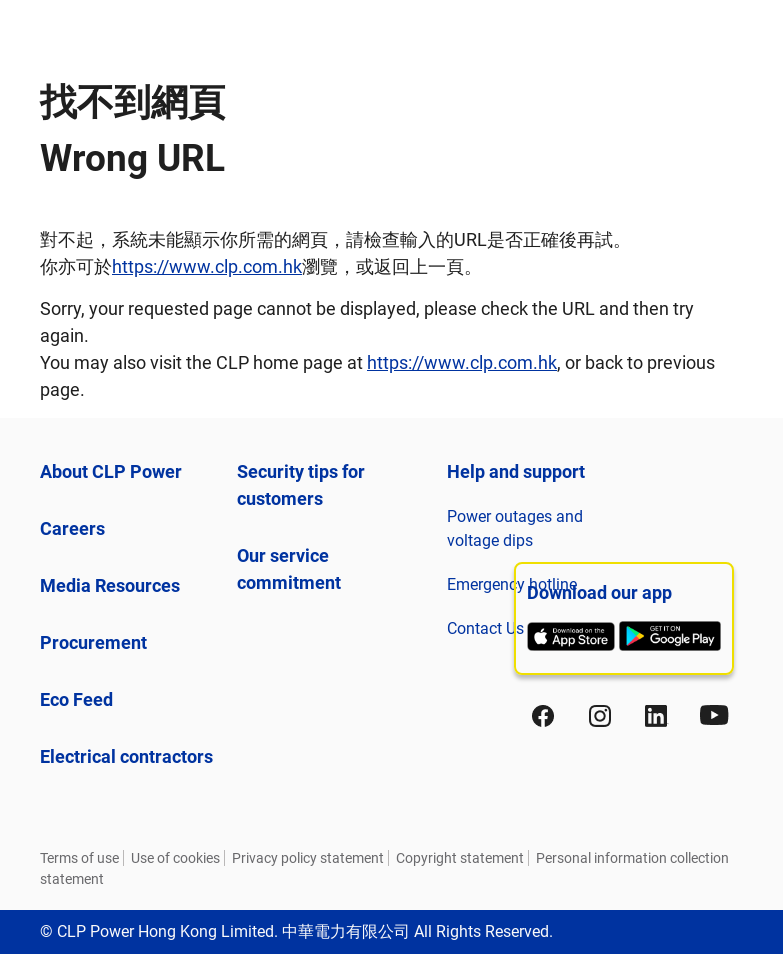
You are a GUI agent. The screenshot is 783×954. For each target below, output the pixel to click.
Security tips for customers (301, 485)
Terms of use (79, 858)
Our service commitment (289, 569)
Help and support (516, 471)
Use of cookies (175, 858)
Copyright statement (460, 858)
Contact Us (485, 628)
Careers (72, 528)
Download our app (599, 592)
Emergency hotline (512, 584)
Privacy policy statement (308, 858)
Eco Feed (76, 699)
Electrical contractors (126, 756)
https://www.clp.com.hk (207, 266)
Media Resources (110, 585)
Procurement (93, 642)
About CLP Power (111, 471)
